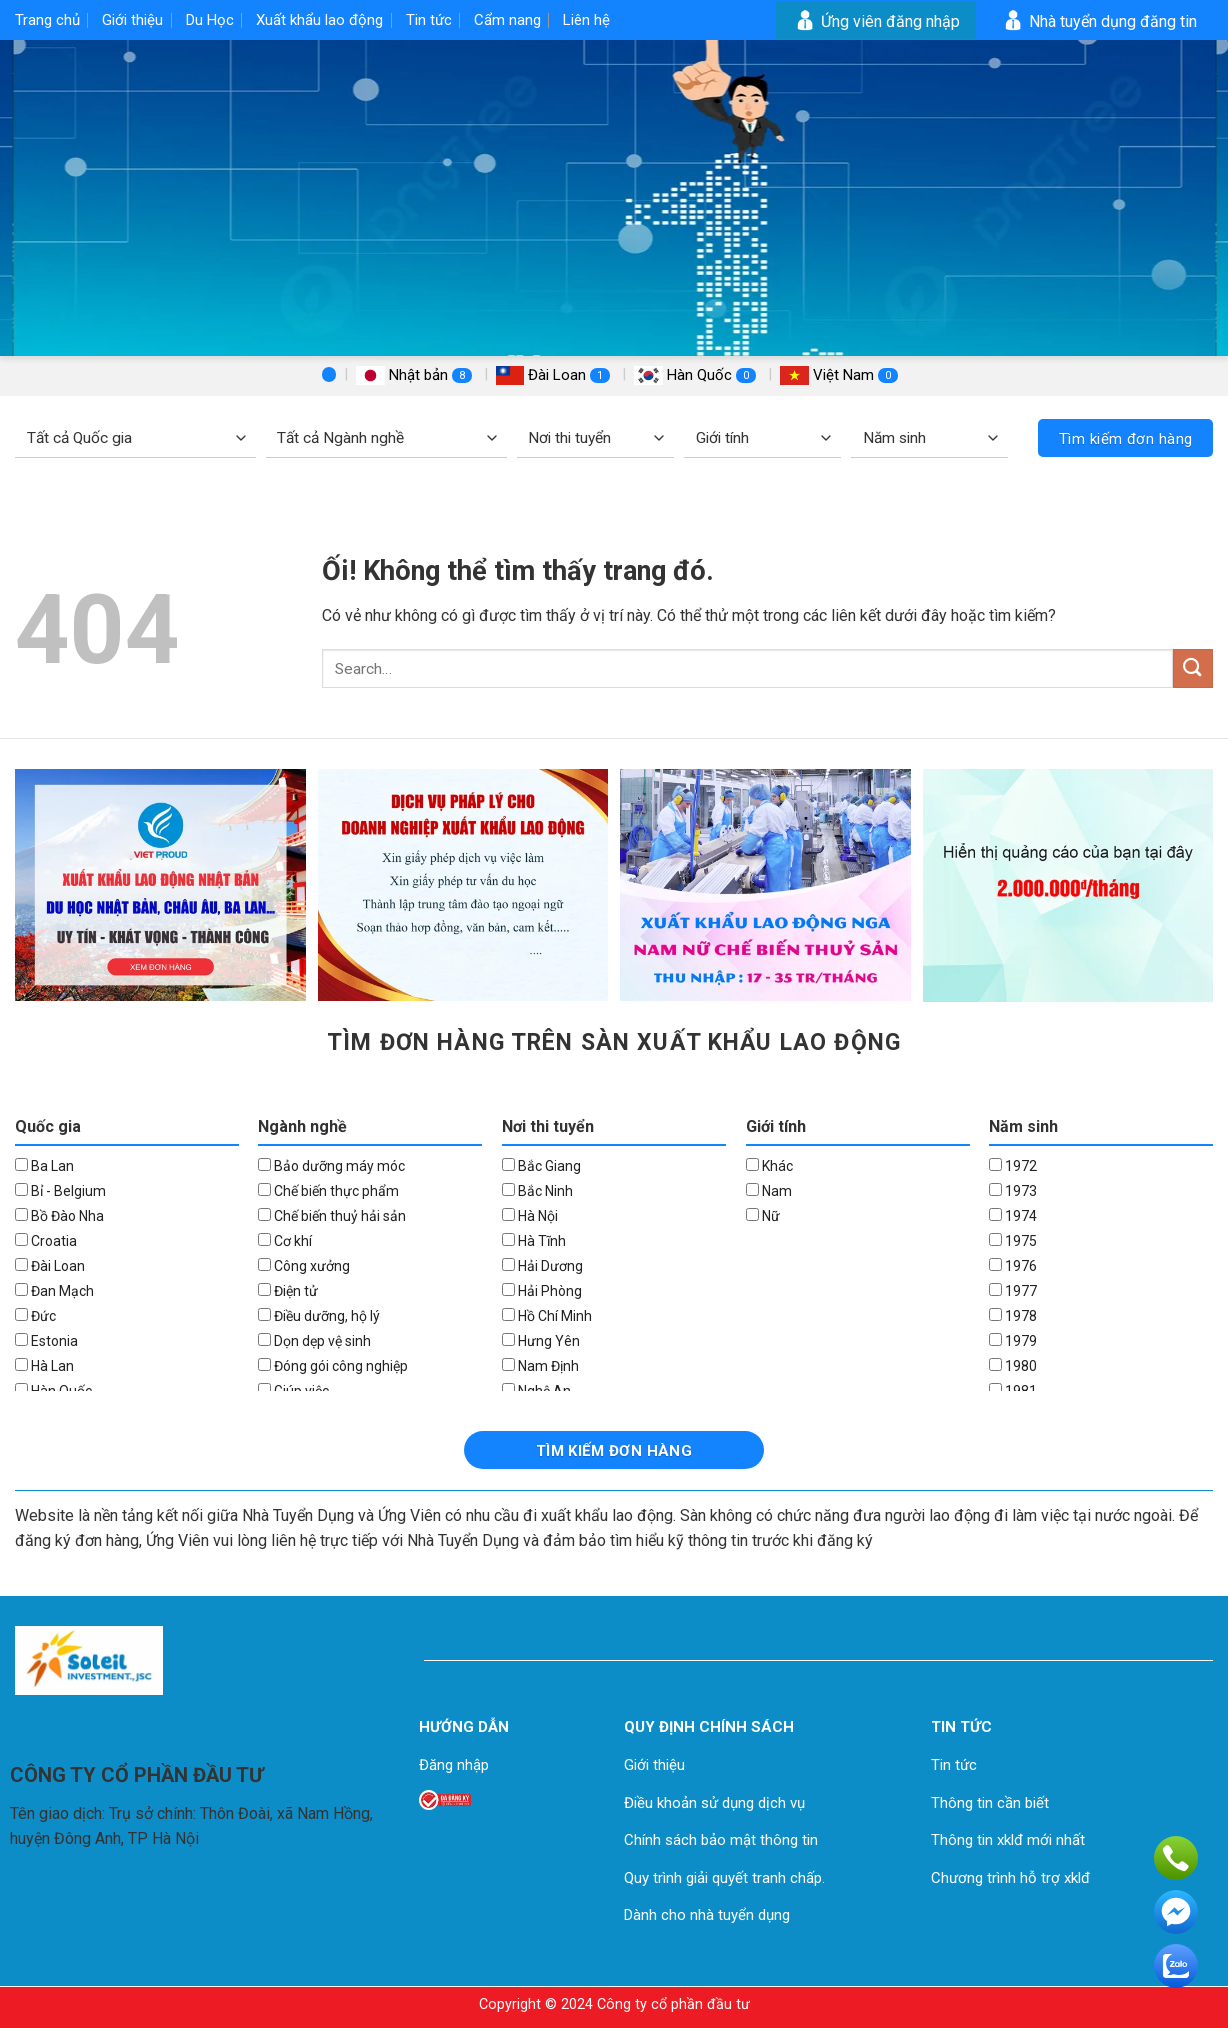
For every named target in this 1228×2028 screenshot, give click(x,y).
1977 (1013, 1291)
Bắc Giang (541, 1166)
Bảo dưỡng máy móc (331, 1166)
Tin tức (429, 20)
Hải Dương (542, 1266)
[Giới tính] (762, 438)
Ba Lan (44, 1166)
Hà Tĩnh (534, 1241)
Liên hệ (586, 20)
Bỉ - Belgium (60, 1191)
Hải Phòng (542, 1291)
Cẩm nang (507, 20)
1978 (1013, 1316)
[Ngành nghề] (386, 438)
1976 (1013, 1266)
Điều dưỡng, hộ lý (319, 1316)
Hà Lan (44, 1366)
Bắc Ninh (537, 1191)
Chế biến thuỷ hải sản (332, 1216)
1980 (1013, 1366)
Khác (769, 1166)
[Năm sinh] (929, 438)
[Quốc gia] (135, 438)
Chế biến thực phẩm (328, 1191)
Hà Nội (530, 1216)
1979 (1013, 1341)
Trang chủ (47, 20)
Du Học (210, 20)
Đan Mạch (54, 1291)
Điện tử (288, 1291)
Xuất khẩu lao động (319, 20)
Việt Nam (838, 375)
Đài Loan (555, 375)
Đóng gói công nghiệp (333, 1366)
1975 (1013, 1241)
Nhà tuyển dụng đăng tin (1098, 21)
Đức (35, 1316)
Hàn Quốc (697, 375)
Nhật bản (416, 375)
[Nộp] (1193, 668)
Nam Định (540, 1366)
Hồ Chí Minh (547, 1316)
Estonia (46, 1341)
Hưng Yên (541, 1341)
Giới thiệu (132, 20)
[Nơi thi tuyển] (595, 438)
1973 (1013, 1191)
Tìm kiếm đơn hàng (1126, 439)
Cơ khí (285, 1241)
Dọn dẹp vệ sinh (314, 1341)
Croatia (46, 1241)
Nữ (763, 1216)
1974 (1013, 1216)
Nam (769, 1191)
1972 (1013, 1166)
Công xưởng (304, 1266)
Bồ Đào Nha (59, 1216)
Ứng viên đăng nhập (876, 21)
